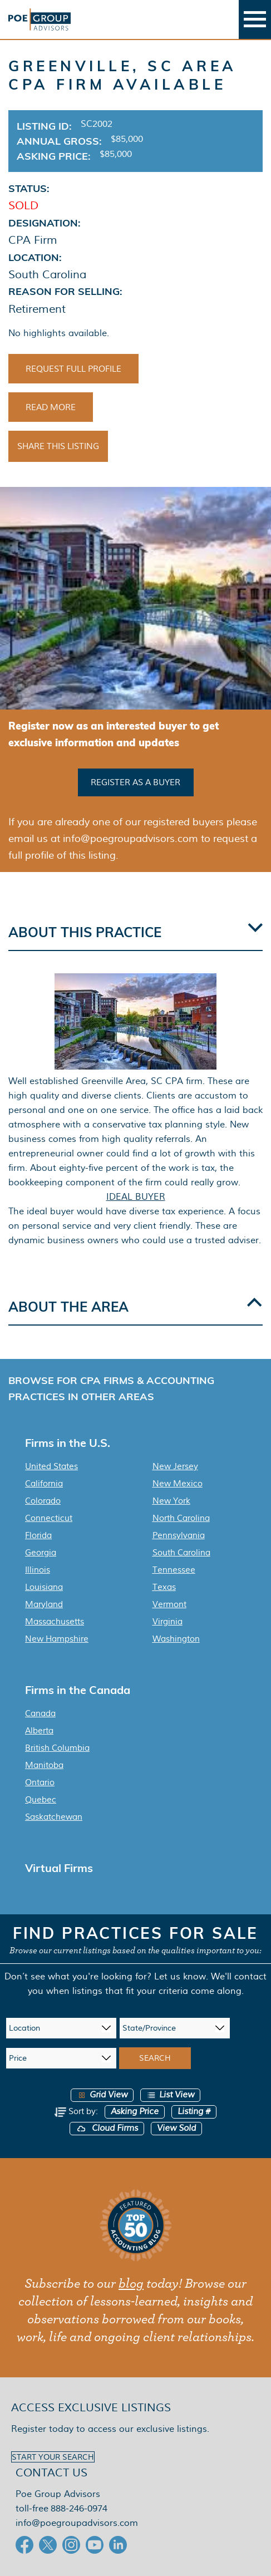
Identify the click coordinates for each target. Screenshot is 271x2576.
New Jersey (175, 1466)
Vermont (169, 1604)
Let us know (180, 1976)
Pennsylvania (178, 1535)
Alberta (39, 1731)
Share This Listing (58, 446)
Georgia (40, 1553)
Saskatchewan (53, 1817)
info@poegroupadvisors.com (77, 2523)
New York (171, 1501)
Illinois (37, 1570)
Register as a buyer (135, 782)
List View (170, 2095)
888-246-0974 (79, 2508)
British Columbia (57, 1748)
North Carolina (181, 1518)
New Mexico (177, 1484)
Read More (51, 407)
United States (51, 1466)
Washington (176, 1639)
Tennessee (173, 1570)
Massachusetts (54, 1622)
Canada (40, 1713)
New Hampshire (56, 1639)
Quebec (40, 1800)
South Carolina (181, 1553)
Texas (164, 1587)
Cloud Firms (107, 2128)
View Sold (176, 2128)
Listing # (194, 2111)
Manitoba (44, 1765)
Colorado (43, 1501)
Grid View (102, 2095)
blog (131, 2284)
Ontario (40, 1782)
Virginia (167, 1622)
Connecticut (48, 1518)
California (44, 1484)
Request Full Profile (73, 369)
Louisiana (44, 1587)
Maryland (44, 1604)
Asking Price (135, 2111)
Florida (38, 1535)
